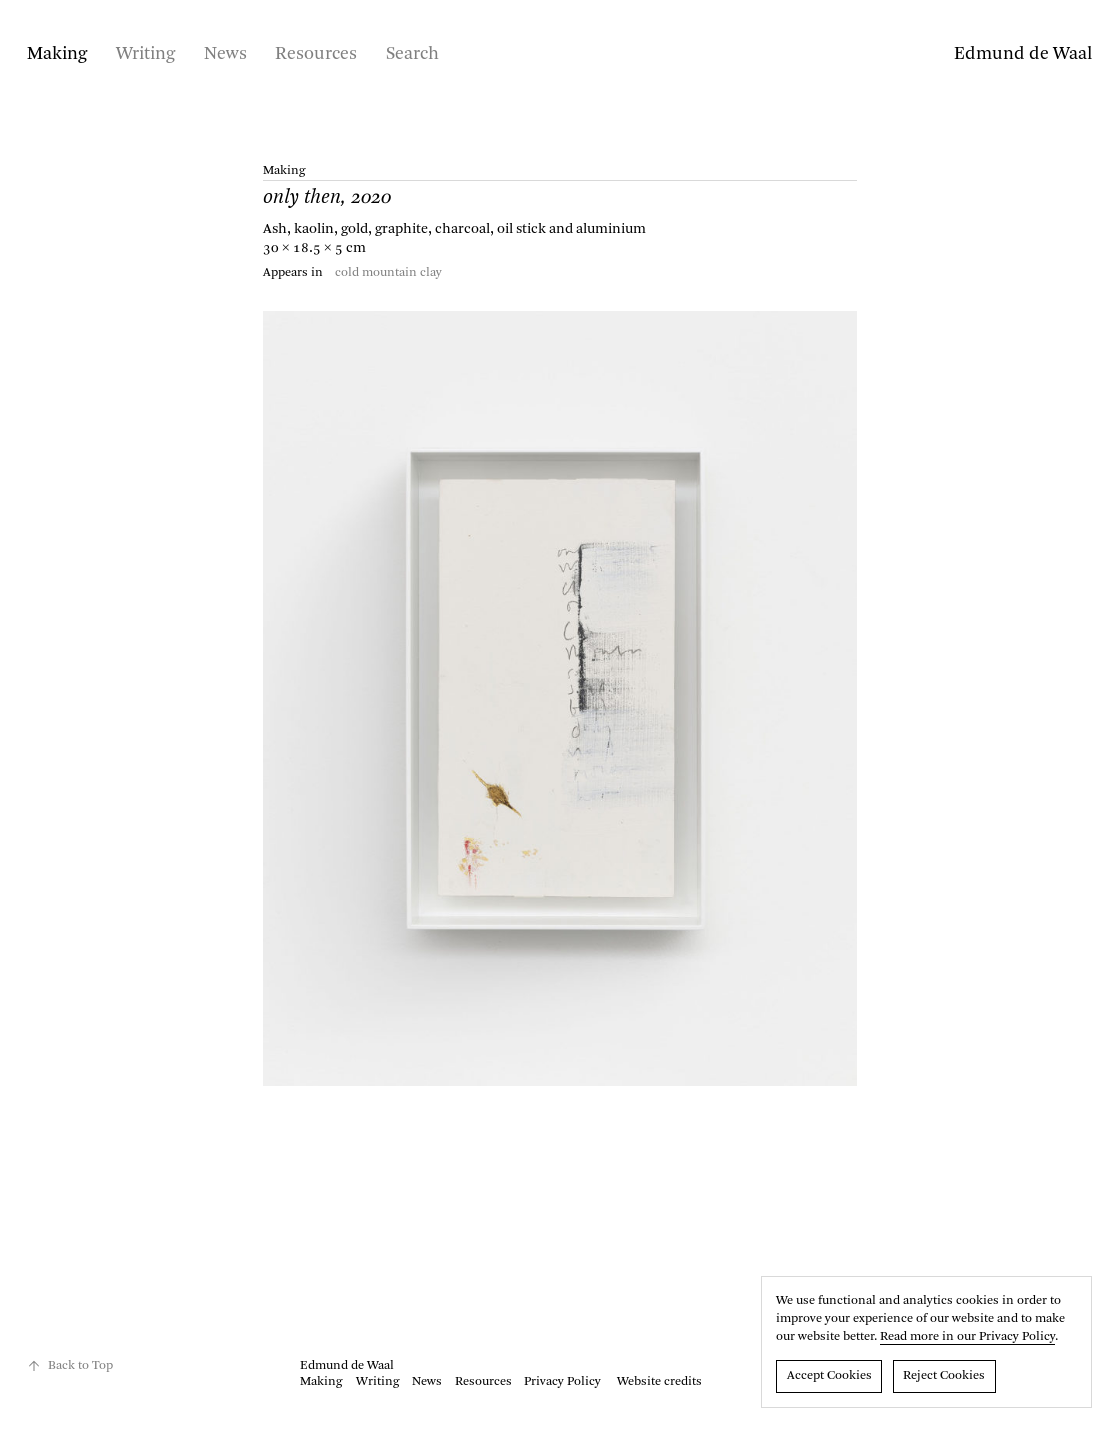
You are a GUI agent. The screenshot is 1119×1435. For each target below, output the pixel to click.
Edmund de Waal (1023, 54)
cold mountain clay (388, 273)
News (225, 54)
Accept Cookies (829, 1376)
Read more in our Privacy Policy (967, 1337)
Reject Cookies (944, 1376)
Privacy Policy (562, 1382)
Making (57, 54)
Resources (316, 54)
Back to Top (70, 1366)
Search (412, 54)
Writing (145, 54)
